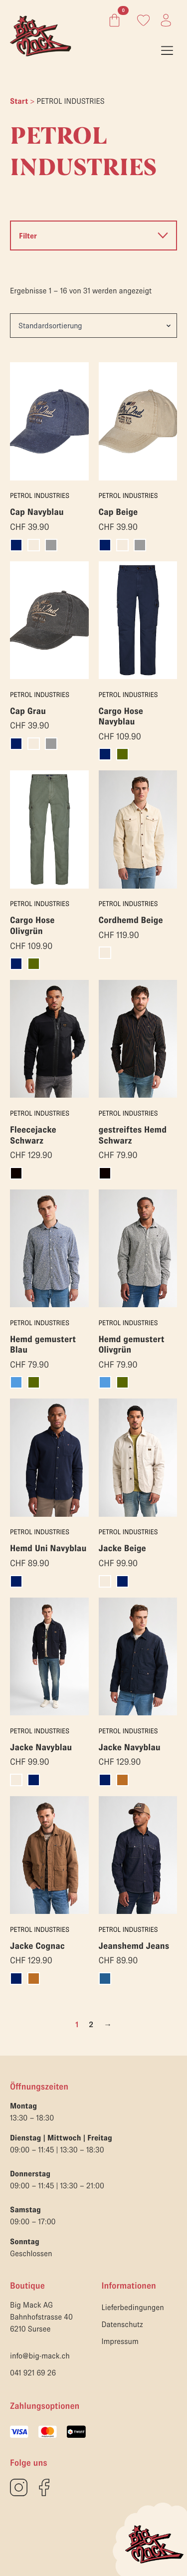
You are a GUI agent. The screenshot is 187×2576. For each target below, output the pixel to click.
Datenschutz (122, 2324)
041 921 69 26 (33, 2372)
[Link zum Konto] (143, 20)
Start (19, 101)
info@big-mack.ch (40, 2355)
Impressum (120, 2341)
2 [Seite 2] (91, 2024)
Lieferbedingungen (133, 2307)
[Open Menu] (167, 50)
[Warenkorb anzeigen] (112, 20)
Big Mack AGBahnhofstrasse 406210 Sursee (41, 2317)
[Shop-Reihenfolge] (93, 325)
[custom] (18, 2487)
